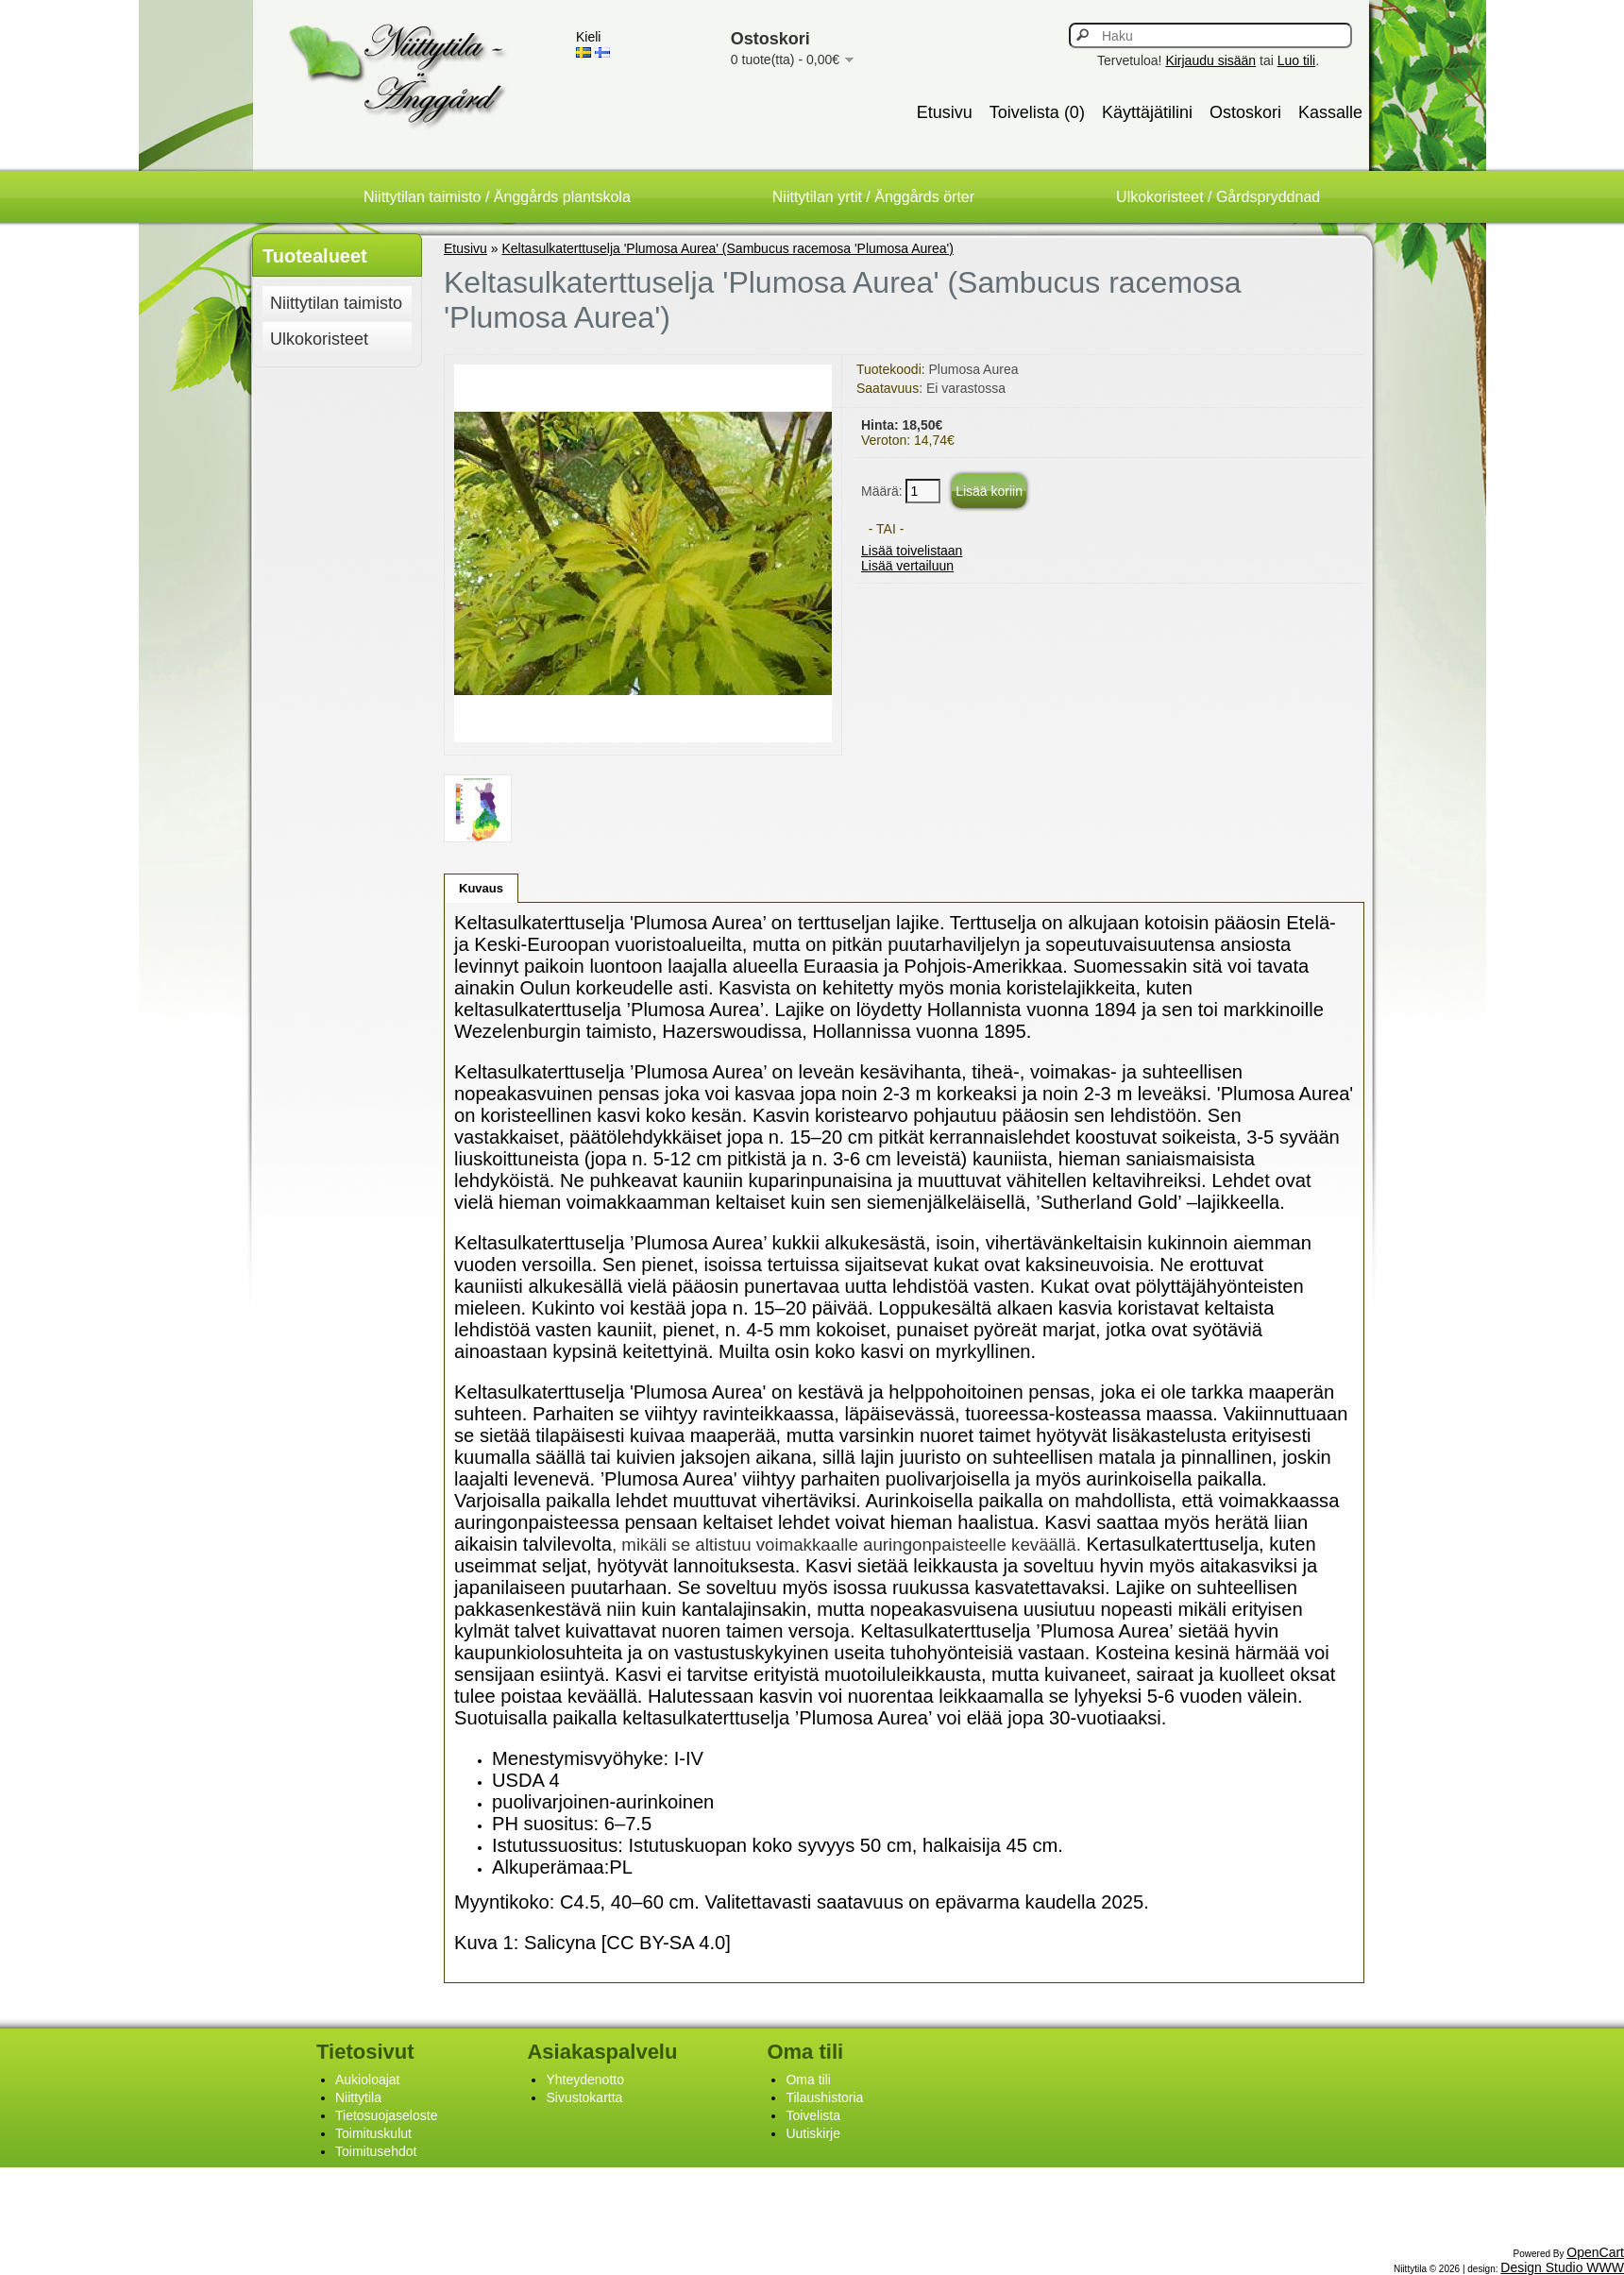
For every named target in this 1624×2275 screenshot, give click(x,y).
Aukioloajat (367, 2079)
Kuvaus (481, 888)
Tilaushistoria (824, 2097)
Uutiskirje (813, 2133)
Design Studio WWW (1562, 2267)
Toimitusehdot (375, 2151)
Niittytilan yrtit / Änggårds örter (873, 197)
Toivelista (813, 2115)
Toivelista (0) (1037, 112)
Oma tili (808, 2079)
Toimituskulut (373, 2133)
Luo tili (1296, 60)
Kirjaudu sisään (1210, 60)
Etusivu (945, 112)
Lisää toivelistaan (911, 550)
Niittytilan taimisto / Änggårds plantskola (497, 197)
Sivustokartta (584, 2097)
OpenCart (1595, 2252)
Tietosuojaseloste (386, 2115)
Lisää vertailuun (907, 565)
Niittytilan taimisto (336, 303)
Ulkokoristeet (319, 339)
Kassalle (1330, 112)
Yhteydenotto (585, 2079)
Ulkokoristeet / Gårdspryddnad (1218, 197)
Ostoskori (1245, 112)
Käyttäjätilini (1147, 112)
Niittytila (358, 2097)
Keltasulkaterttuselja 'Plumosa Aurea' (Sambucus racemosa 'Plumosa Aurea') (728, 248)
